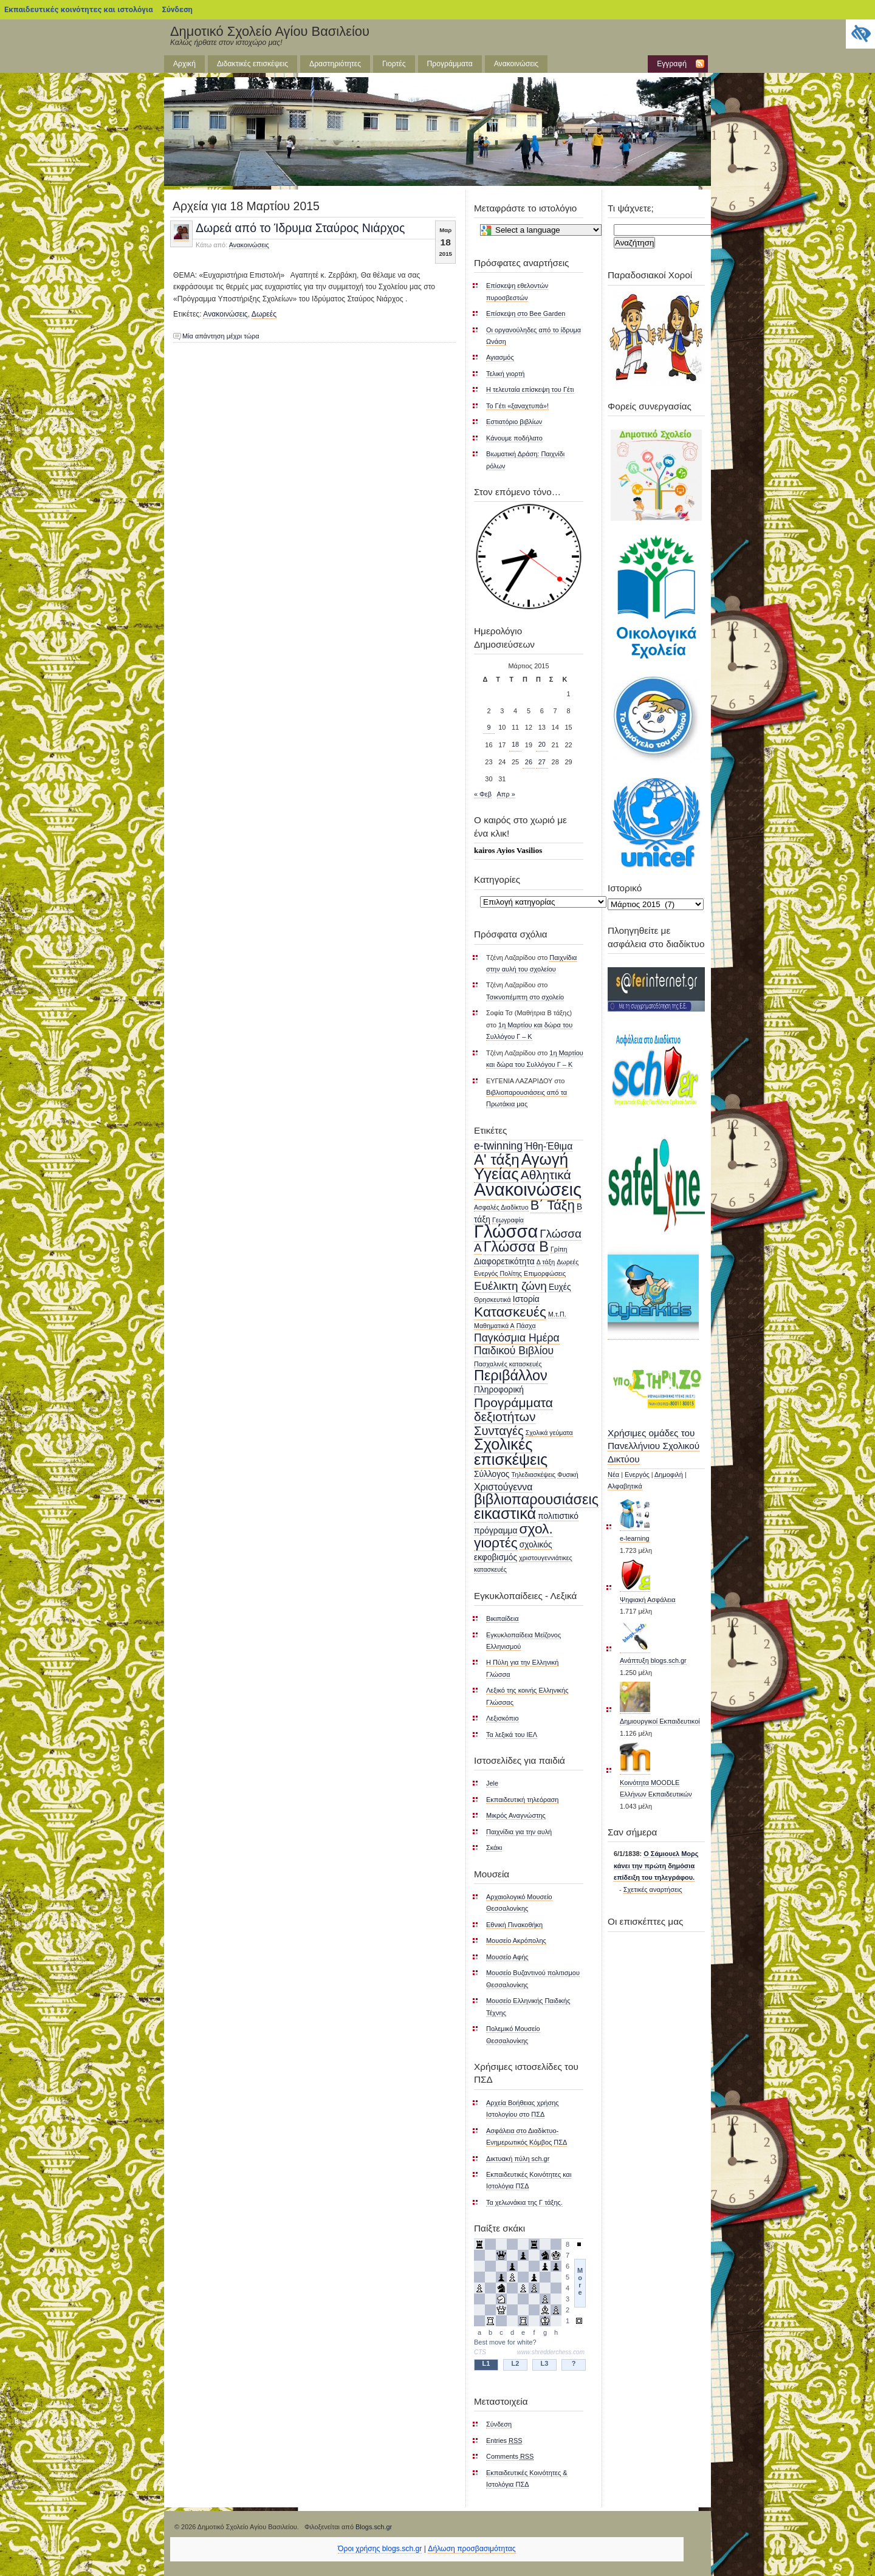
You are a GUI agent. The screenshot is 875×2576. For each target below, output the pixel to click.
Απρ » (506, 794)
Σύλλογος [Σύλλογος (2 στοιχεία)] (491, 1474)
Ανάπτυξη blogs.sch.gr (653, 1660)
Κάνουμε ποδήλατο (514, 438)
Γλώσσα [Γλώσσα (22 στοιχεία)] (506, 1231)
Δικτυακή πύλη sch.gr (517, 2158)
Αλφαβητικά (625, 1486)
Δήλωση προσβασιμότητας (471, 2548)
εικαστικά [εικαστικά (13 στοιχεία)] (505, 1513)
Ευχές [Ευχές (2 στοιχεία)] (560, 1287)
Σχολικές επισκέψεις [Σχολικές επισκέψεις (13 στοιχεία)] (510, 1451)
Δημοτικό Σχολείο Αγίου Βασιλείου (269, 31)
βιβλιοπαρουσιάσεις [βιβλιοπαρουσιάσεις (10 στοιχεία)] (536, 1499)
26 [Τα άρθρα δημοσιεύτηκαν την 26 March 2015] (528, 762)
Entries (504, 2440)
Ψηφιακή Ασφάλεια (648, 1599)
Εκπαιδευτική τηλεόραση (522, 1799)
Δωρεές (264, 314)
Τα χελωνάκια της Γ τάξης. (524, 2202)
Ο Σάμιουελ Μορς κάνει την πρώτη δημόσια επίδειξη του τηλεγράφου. (656, 1865)
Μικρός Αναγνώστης (516, 1815)
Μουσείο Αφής (507, 1957)
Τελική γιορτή (505, 373)
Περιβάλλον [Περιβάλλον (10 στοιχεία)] (510, 1375)
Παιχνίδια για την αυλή (519, 1831)
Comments (510, 2456)
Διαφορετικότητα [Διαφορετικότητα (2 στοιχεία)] (504, 1261)
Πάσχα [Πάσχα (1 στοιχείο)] (526, 1325)
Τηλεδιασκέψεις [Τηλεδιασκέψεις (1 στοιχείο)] (533, 1474)
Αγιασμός (500, 357)
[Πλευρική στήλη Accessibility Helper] (860, 34)
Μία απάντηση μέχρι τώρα (220, 336)
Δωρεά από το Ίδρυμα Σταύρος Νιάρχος (300, 228)
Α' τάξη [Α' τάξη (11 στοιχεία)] (497, 1159)
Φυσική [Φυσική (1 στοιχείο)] (567, 1474)
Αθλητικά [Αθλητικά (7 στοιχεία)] (546, 1175)
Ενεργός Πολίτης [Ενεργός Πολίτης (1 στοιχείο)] (498, 1273)
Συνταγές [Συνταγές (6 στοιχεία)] (499, 1430)
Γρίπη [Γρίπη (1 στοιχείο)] (559, 1249)
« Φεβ (483, 794)
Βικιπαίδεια (502, 1618)
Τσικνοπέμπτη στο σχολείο (525, 997)
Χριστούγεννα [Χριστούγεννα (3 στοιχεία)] (503, 1487)
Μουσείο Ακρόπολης (516, 1940)
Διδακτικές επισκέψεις (252, 64)
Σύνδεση (177, 9)
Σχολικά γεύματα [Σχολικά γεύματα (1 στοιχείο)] (549, 1432)
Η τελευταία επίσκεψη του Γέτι (530, 389)
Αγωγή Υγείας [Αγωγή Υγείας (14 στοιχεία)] (521, 1166)
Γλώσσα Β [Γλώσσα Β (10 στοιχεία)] (516, 1247)
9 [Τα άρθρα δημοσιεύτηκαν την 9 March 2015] (488, 727)
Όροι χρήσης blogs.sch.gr (380, 2548)
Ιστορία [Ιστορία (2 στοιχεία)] (526, 1299)
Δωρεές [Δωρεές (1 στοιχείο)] (567, 1262)
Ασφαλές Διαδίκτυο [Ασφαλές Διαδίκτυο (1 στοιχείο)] (501, 1207)
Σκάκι (494, 1847)
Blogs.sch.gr (373, 2526)
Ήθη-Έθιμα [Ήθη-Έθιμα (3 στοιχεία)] (548, 1146)
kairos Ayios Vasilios (508, 850)
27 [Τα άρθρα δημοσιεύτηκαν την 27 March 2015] (542, 762)
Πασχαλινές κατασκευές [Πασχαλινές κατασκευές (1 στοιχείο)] (508, 1364)
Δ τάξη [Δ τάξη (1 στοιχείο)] (546, 1262)
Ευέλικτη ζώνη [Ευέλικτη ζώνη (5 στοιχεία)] (510, 1285)
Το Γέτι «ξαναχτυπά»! (517, 405)
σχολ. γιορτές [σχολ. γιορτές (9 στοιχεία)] (513, 1535)
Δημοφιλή (668, 1474)
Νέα (613, 1474)
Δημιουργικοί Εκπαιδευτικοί (660, 1721)
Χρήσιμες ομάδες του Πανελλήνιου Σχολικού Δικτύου (653, 1446)
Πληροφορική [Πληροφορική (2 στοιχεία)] (499, 1389)
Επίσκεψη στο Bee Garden (525, 313)
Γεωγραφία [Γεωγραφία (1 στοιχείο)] (508, 1220)
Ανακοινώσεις (516, 64)
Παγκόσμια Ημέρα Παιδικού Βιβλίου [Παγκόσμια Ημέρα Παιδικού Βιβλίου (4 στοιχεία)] (517, 1344)
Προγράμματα (450, 64)
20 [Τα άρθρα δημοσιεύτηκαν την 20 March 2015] (542, 744)
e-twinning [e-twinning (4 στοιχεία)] (498, 1146)
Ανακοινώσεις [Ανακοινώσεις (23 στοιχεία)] (528, 1189)
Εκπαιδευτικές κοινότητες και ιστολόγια (78, 9)
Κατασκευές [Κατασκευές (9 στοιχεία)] (510, 1312)
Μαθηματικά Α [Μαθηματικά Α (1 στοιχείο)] (494, 1325)
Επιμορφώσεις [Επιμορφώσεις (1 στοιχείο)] (545, 1273)
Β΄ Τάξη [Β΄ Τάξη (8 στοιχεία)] (552, 1205)
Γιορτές (393, 64)
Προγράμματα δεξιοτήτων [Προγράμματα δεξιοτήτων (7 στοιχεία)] (513, 1409)
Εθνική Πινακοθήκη (514, 1924)
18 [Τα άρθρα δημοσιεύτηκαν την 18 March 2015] (515, 744)
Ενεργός (637, 1474)
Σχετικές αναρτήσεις (652, 1889)
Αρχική (184, 64)
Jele (492, 1783)
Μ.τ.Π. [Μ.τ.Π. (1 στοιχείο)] (557, 1314)
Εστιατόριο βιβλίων (514, 421)
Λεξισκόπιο (502, 1718)
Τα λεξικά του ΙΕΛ (511, 1734)
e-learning (635, 1538)
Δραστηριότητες (335, 64)
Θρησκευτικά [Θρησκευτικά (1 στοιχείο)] (492, 1299)
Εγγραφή (672, 64)
